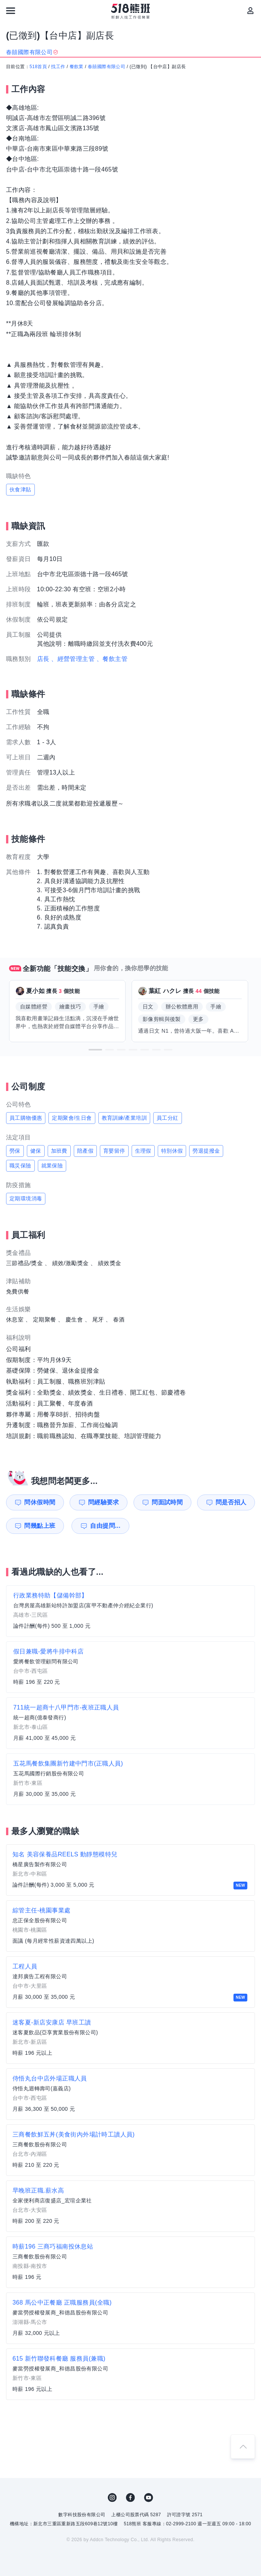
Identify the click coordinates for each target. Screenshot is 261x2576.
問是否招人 (231, 1502)
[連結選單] (10, 10)
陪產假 (85, 1151)
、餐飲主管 (111, 659)
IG (112, 2497)
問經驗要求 (103, 1502)
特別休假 (172, 1151)
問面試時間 (167, 1502)
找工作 (58, 66)
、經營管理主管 (73, 659)
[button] (95, 1049)
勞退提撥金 (206, 1151)
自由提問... (104, 1526)
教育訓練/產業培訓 (124, 1118)
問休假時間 (39, 1502)
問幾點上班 (39, 1526)
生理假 (143, 1151)
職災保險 (20, 1166)
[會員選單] (250, 10)
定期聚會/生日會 (72, 1118)
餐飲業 (77, 66)
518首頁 (38, 66)
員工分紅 (168, 1118)
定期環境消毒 (25, 1198)
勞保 (14, 1151)
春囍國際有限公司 (106, 66)
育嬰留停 (114, 1151)
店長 (43, 659)
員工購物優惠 (25, 1118)
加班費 (59, 1151)
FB (130, 2497)
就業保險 (52, 1166)
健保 (35, 1151)
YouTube (148, 2497)
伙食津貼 (20, 489)
